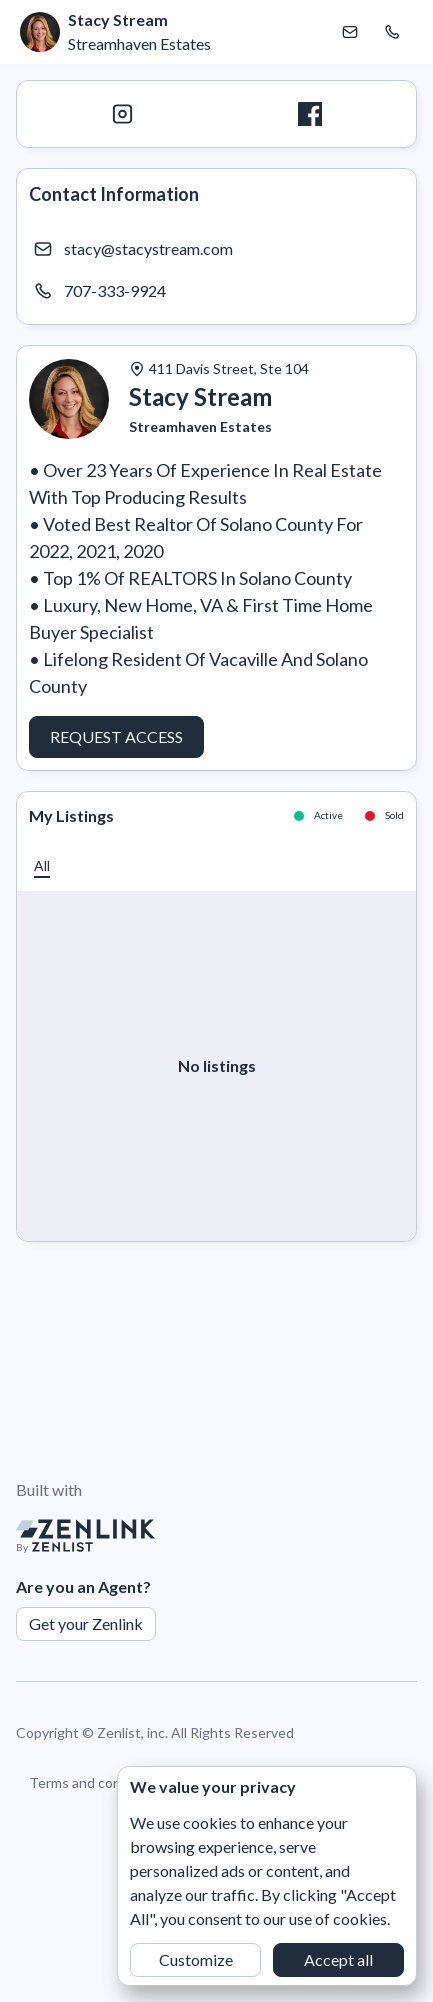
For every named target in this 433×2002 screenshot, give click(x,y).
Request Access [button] (116, 736)
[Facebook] (311, 114)
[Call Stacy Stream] (392, 32)
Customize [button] (196, 1959)
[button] (42, 865)
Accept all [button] (338, 1959)
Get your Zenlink (86, 1623)
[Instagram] (123, 114)
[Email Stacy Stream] (350, 32)
